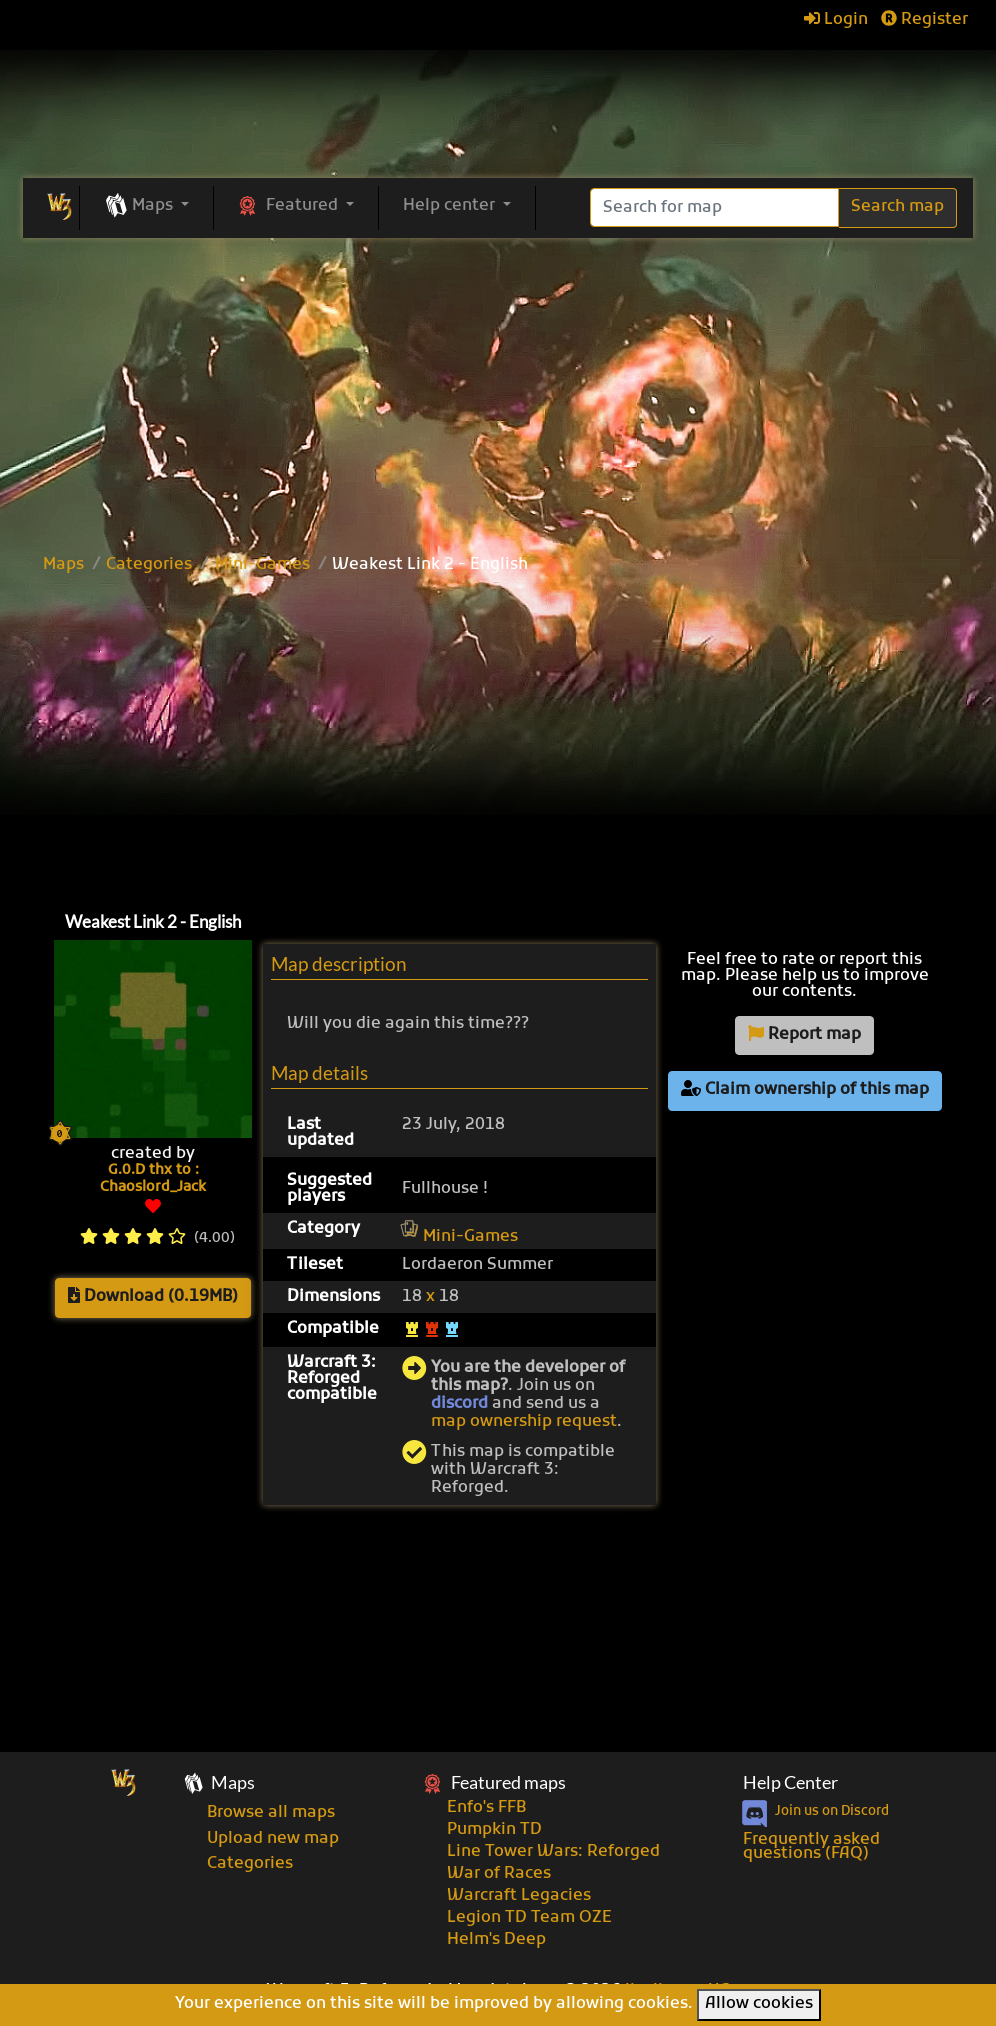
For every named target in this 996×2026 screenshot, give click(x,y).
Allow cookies (759, 2004)
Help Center (790, 1782)
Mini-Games (262, 565)
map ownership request (524, 1422)
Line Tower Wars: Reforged (553, 1852)
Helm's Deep (496, 1940)
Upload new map (273, 1839)
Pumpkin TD (494, 1830)
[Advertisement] (498, 388)
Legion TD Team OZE (529, 1918)
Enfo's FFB (486, 1808)
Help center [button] (451, 206)
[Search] (714, 207)
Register (924, 20)
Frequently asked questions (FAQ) (811, 1847)
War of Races (499, 1874)
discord (459, 1404)
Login (836, 20)
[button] (146, 207)
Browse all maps (271, 1813)
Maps (63, 565)
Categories (149, 565)
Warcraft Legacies (519, 1896)
